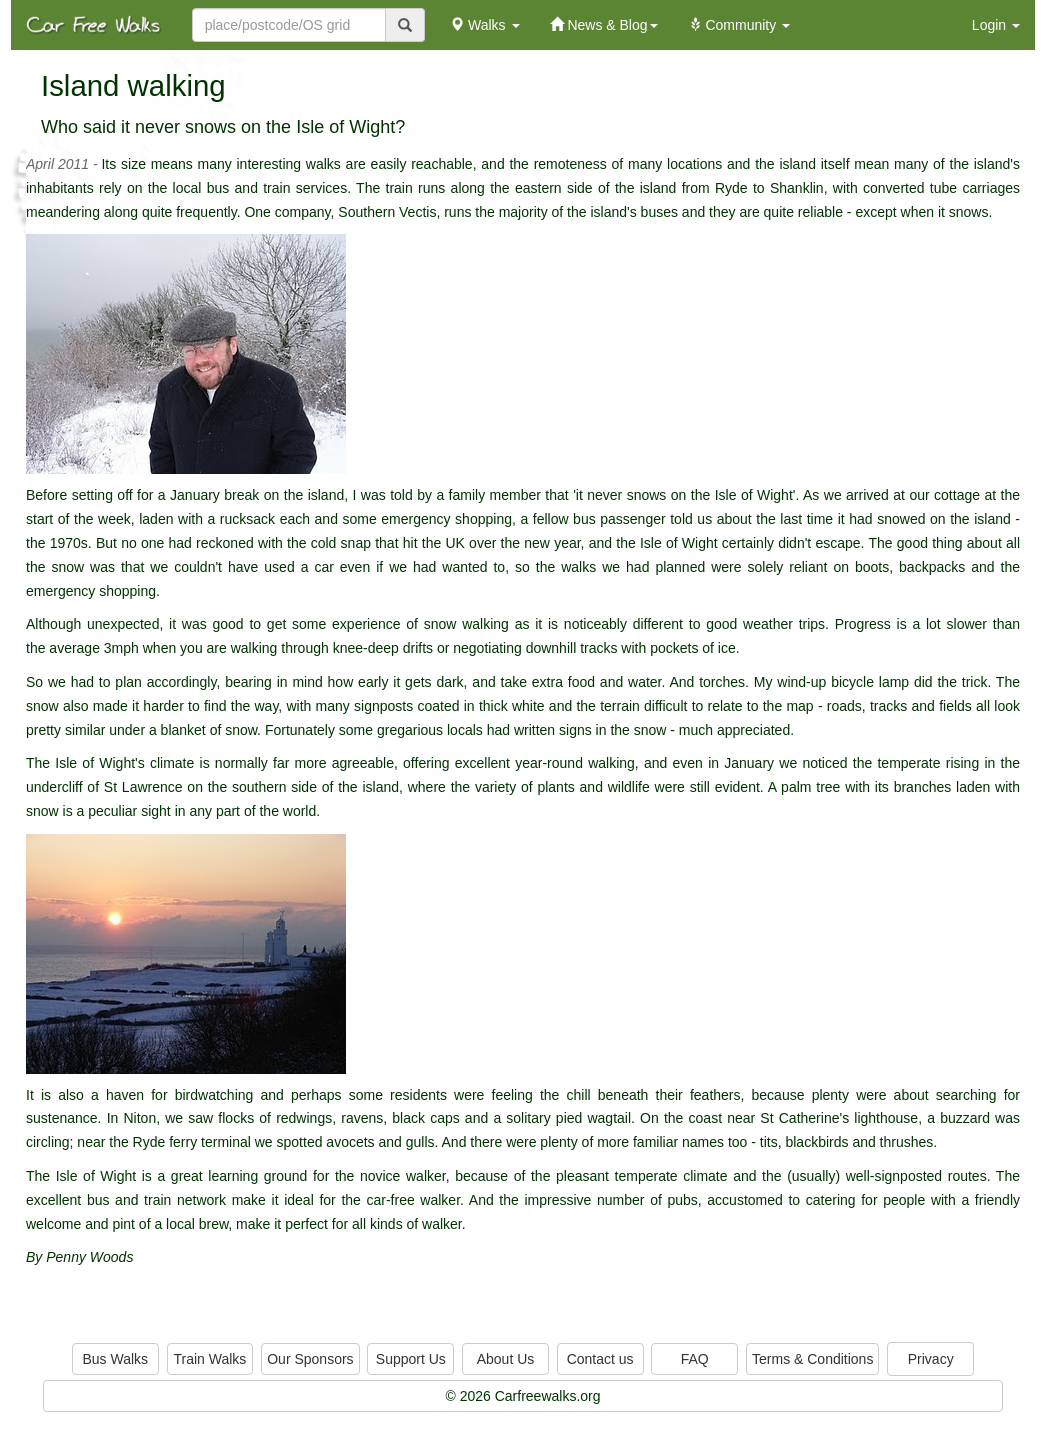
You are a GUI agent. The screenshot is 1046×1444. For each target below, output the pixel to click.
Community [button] (739, 25)
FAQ (695, 1359)
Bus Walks (115, 1359)
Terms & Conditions (812, 1359)
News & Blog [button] (604, 25)
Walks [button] (484, 25)
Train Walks (210, 1359)
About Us (506, 1359)
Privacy (931, 1359)
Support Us (411, 1359)
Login (996, 25)
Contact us (600, 1359)
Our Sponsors (310, 1359)
